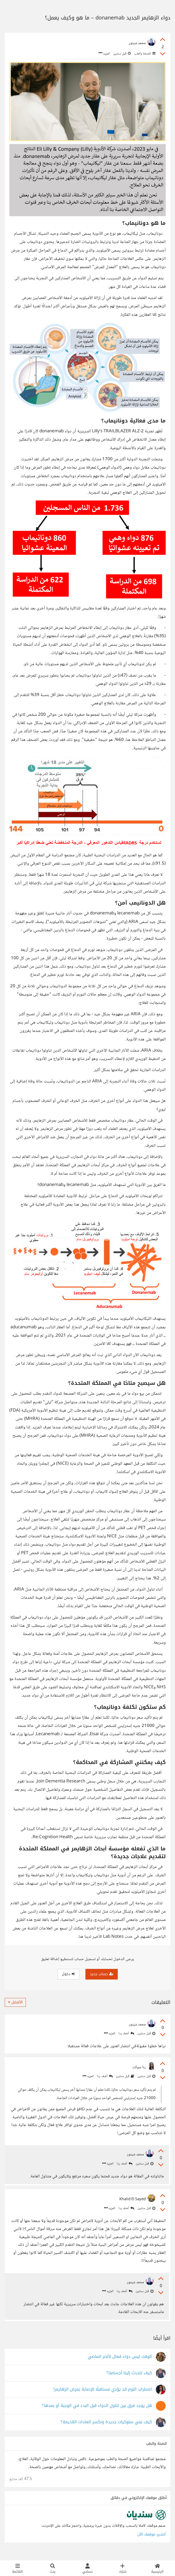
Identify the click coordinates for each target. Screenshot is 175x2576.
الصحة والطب (144, 54)
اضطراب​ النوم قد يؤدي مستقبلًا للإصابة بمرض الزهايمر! (102, 2395)
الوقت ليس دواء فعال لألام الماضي (120, 2362)
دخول (68, 1973)
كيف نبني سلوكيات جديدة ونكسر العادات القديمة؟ (106, 2428)
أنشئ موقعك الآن (151, 2540)
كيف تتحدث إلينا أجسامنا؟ (129, 2379)
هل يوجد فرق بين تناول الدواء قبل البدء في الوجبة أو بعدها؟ (97, 2411)
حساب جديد (101, 1973)
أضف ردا (126, 2033)
